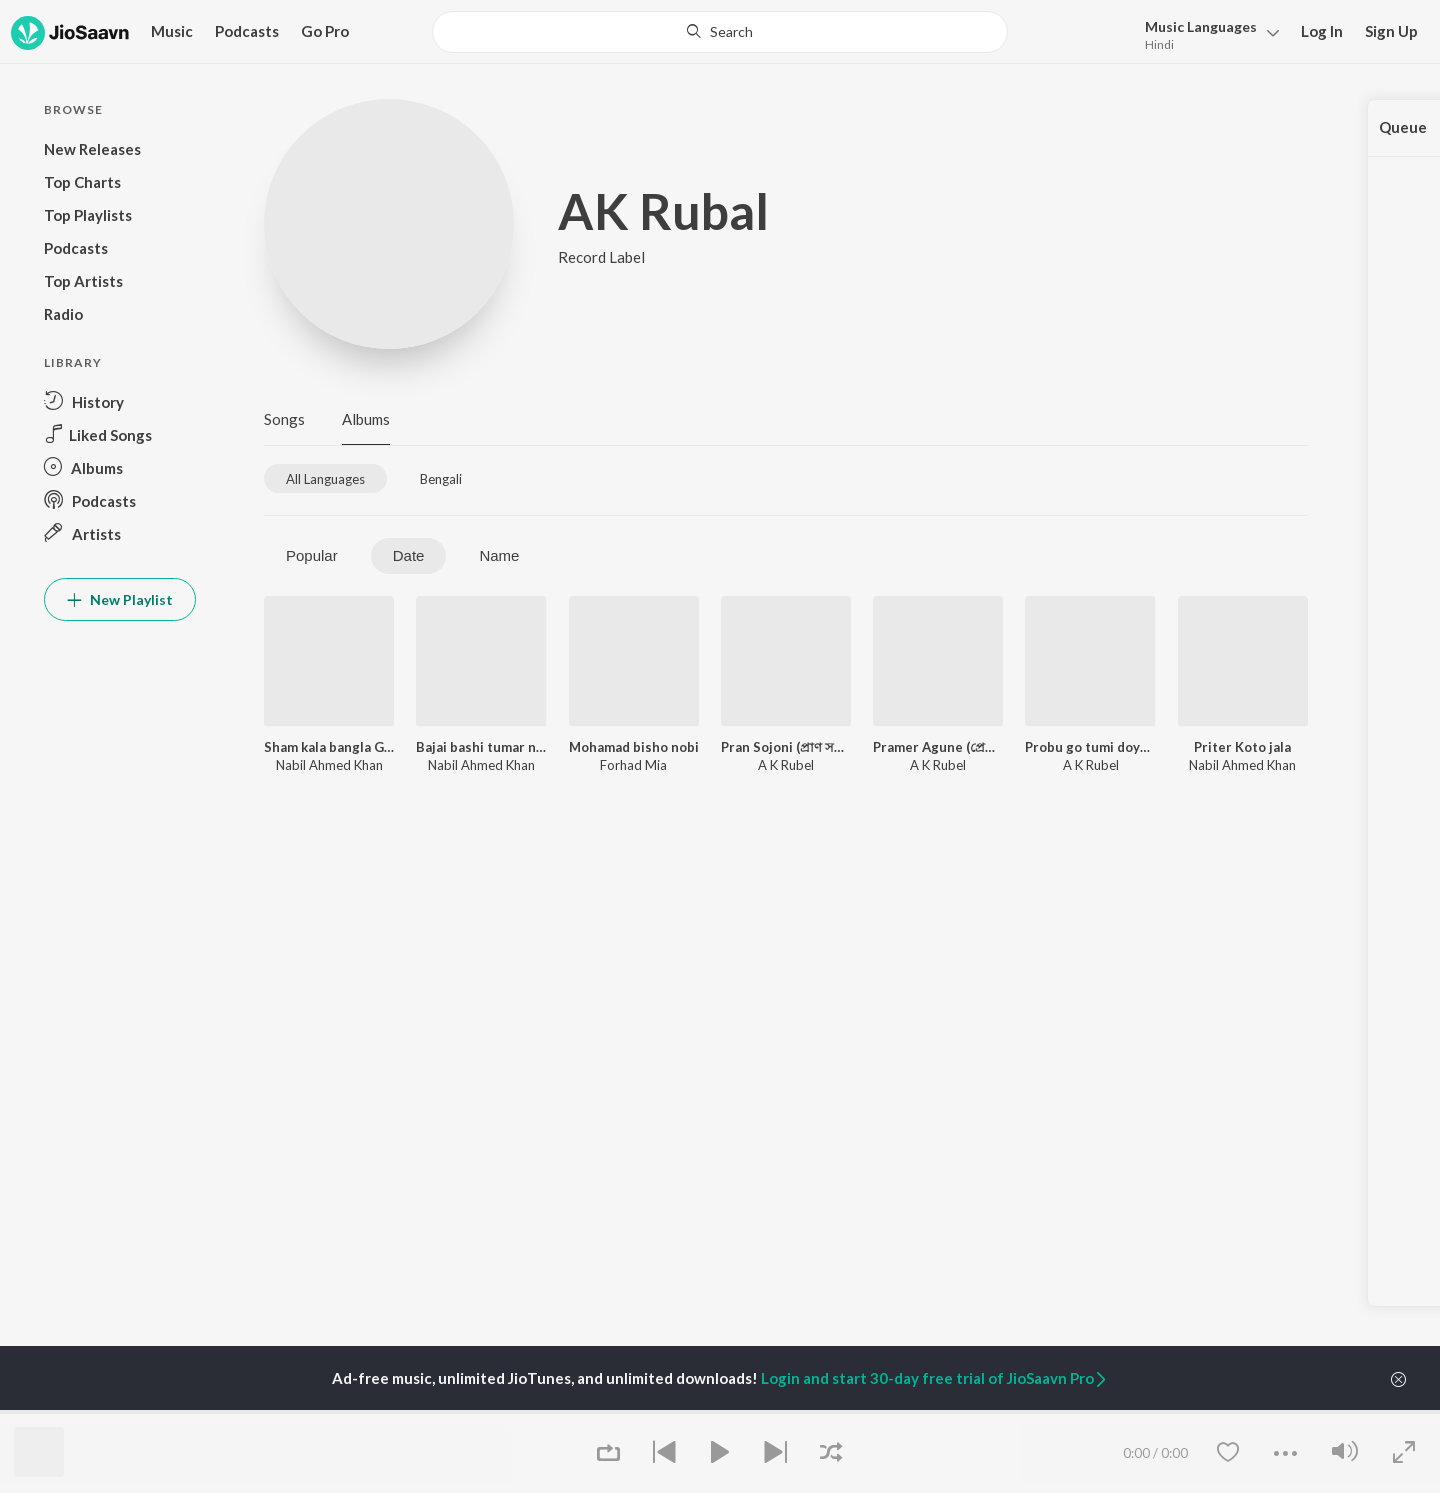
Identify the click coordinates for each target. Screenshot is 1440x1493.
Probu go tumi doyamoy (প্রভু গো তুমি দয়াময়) (1090, 747)
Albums (366, 419)
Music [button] (172, 31)
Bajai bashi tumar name (481, 747)
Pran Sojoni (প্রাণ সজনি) (786, 747)
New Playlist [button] (120, 599)
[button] (1206, 33)
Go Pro (325, 31)
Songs (284, 419)
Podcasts (247, 31)
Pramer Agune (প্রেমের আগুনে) (938, 747)
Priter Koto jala (1242, 747)
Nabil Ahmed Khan (329, 765)
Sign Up (1391, 31)
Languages (1201, 26)
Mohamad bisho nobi (634, 747)
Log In (1322, 31)
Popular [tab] (312, 555)
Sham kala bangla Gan (329, 747)
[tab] (325, 478)
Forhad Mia (633, 765)
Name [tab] (499, 555)
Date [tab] (409, 555)
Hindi (1159, 44)
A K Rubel (786, 765)
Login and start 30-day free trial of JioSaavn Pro (935, 1378)
